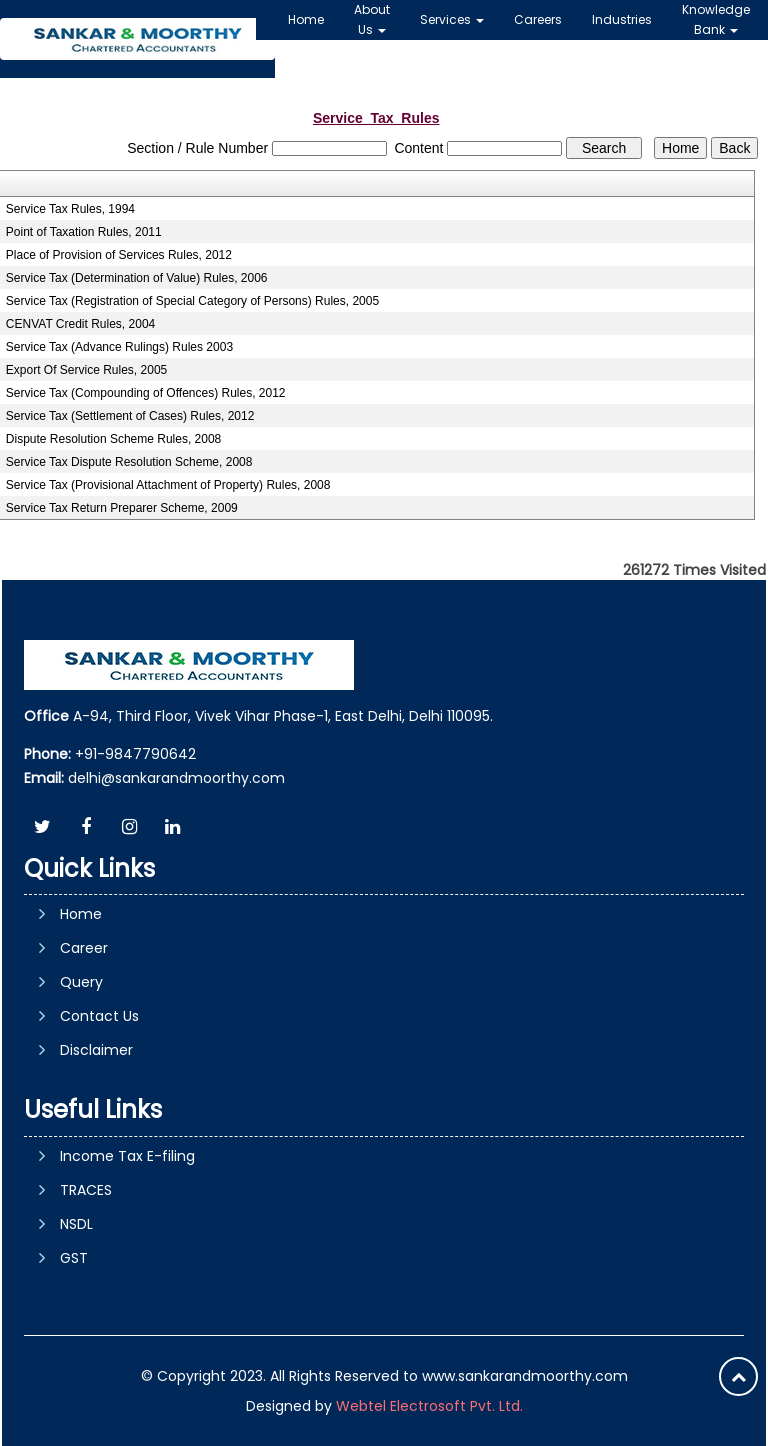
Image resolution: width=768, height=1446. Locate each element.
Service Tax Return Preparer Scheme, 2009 (122, 508)
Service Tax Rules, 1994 (70, 209)
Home (306, 19)
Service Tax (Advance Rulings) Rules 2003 (119, 347)
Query (81, 982)
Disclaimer (96, 1050)
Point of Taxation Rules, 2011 (84, 232)
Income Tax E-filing (127, 1156)
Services (452, 19)
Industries (622, 19)
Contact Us (99, 1016)
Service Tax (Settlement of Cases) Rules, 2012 (130, 416)
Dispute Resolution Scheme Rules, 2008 (113, 439)
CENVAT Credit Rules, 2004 (80, 324)
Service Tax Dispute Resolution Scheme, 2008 (129, 462)
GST (74, 1258)
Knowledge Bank (716, 19)
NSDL (76, 1224)
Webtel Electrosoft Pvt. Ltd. (429, 1406)
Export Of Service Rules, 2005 (86, 370)
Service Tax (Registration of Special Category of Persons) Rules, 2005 (192, 301)
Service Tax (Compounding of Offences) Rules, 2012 (146, 393)
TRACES (86, 1190)
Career (84, 948)
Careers (538, 19)
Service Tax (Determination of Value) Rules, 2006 (137, 278)
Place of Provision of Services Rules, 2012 (119, 255)
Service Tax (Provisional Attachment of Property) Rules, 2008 (168, 485)
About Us (372, 19)
